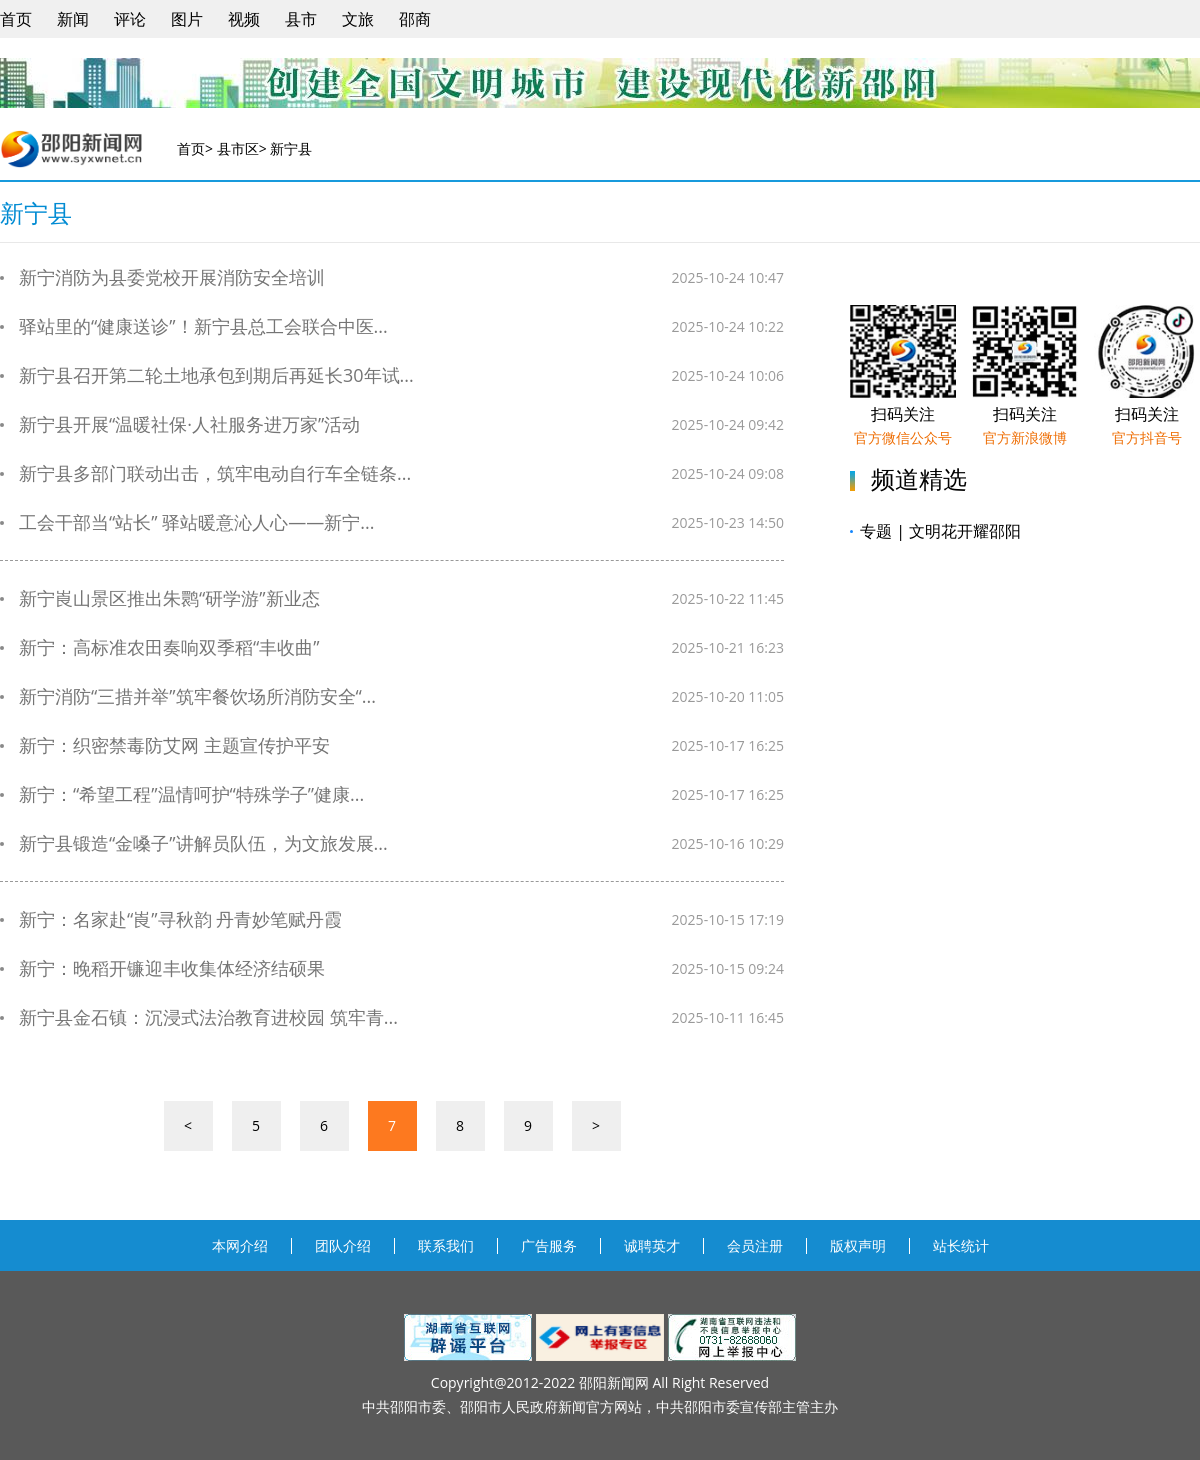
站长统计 (961, 1245)
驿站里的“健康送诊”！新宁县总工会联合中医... (194, 326)
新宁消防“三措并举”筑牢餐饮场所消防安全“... (188, 696)
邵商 (415, 19)
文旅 (358, 19)
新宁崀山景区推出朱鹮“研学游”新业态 (160, 598)
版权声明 (858, 1245)
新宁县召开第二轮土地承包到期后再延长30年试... (207, 375)
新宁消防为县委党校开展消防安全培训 (162, 277)
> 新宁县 (286, 148)
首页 (16, 19)
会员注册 (755, 1245)
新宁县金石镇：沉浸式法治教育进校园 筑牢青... (199, 1017)
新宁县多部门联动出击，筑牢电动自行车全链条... (205, 473)
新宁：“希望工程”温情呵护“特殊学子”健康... (182, 794)
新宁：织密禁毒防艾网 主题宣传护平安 (165, 745)
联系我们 (446, 1245)
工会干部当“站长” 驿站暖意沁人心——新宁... (187, 522)
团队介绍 (343, 1245)
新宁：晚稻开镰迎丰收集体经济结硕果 (162, 968)
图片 (187, 19)
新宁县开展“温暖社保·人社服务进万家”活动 (180, 424)
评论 (130, 19)
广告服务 (549, 1245)
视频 (244, 19)
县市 (301, 19)
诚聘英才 (652, 1245)
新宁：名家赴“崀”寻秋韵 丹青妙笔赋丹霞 (171, 919)
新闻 (73, 19)
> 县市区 (232, 148)
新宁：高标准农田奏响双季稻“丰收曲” (160, 647)
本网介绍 (240, 1245)
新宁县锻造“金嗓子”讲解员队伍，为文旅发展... (194, 843)
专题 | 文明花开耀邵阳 (935, 531)
